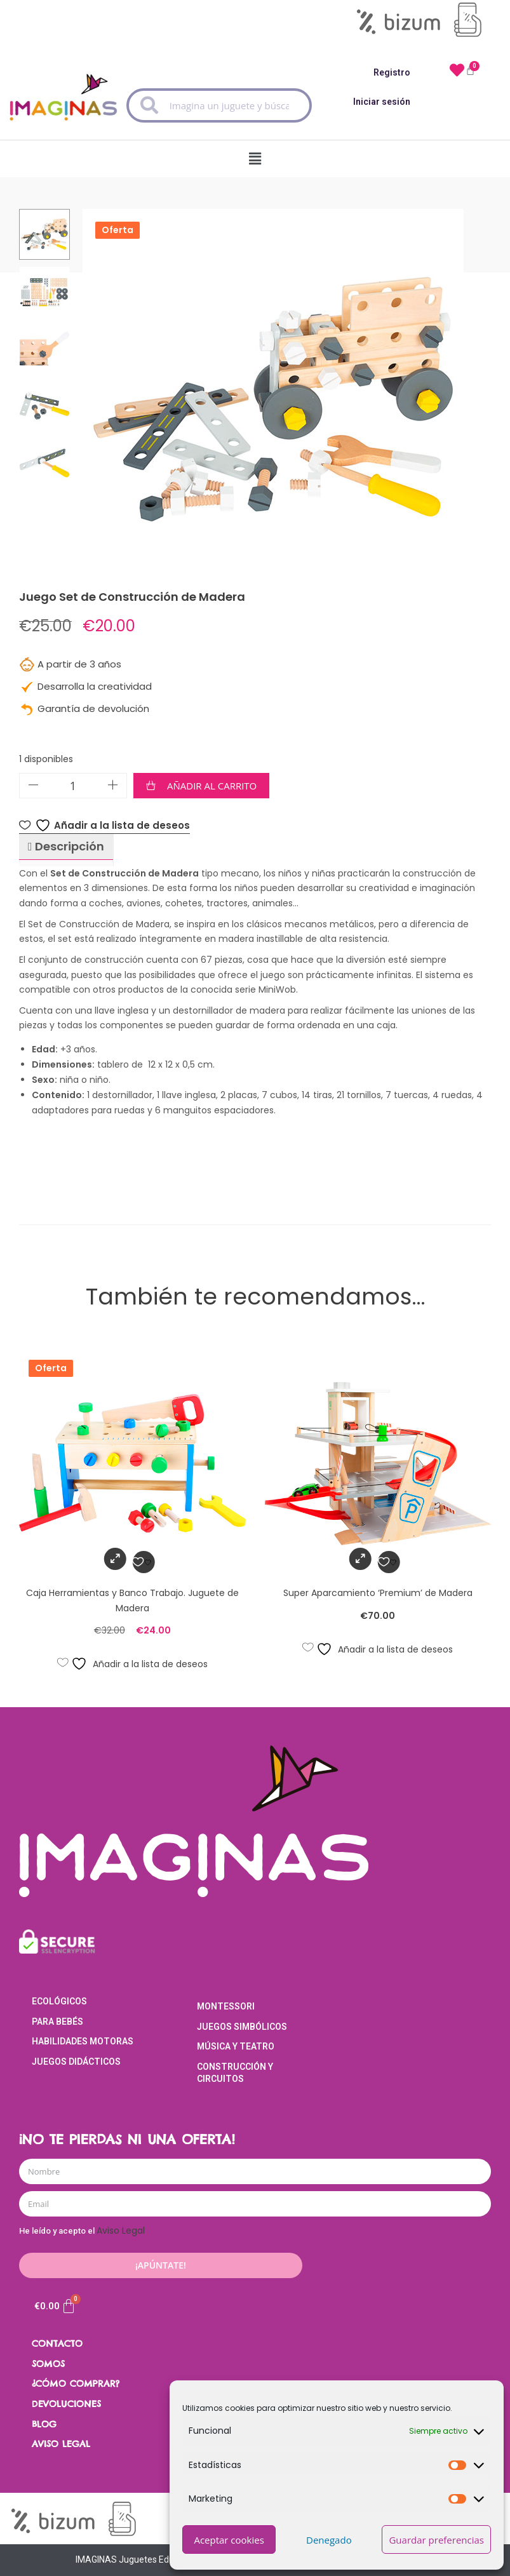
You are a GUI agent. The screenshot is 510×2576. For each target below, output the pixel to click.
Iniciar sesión (381, 102)
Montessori (226, 2006)
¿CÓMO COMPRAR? (75, 2383)
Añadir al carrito (212, 785)
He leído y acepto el (82, 2231)
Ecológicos (59, 2001)
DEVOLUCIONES (66, 2404)
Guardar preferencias (436, 2539)
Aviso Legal (121, 2230)
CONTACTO (57, 2343)
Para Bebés (57, 2021)
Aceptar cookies (229, 2539)
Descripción (68, 846)
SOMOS (48, 2364)
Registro (391, 72)
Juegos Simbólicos (242, 2027)
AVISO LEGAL (61, 2444)
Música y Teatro (235, 2046)
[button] (254, 156)
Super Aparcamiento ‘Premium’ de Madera (378, 1593)
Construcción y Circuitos (235, 2073)
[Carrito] (55, 2306)
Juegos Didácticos (76, 2061)
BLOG (44, 2424)
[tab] (66, 847)
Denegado (329, 2539)
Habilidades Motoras (82, 2041)
